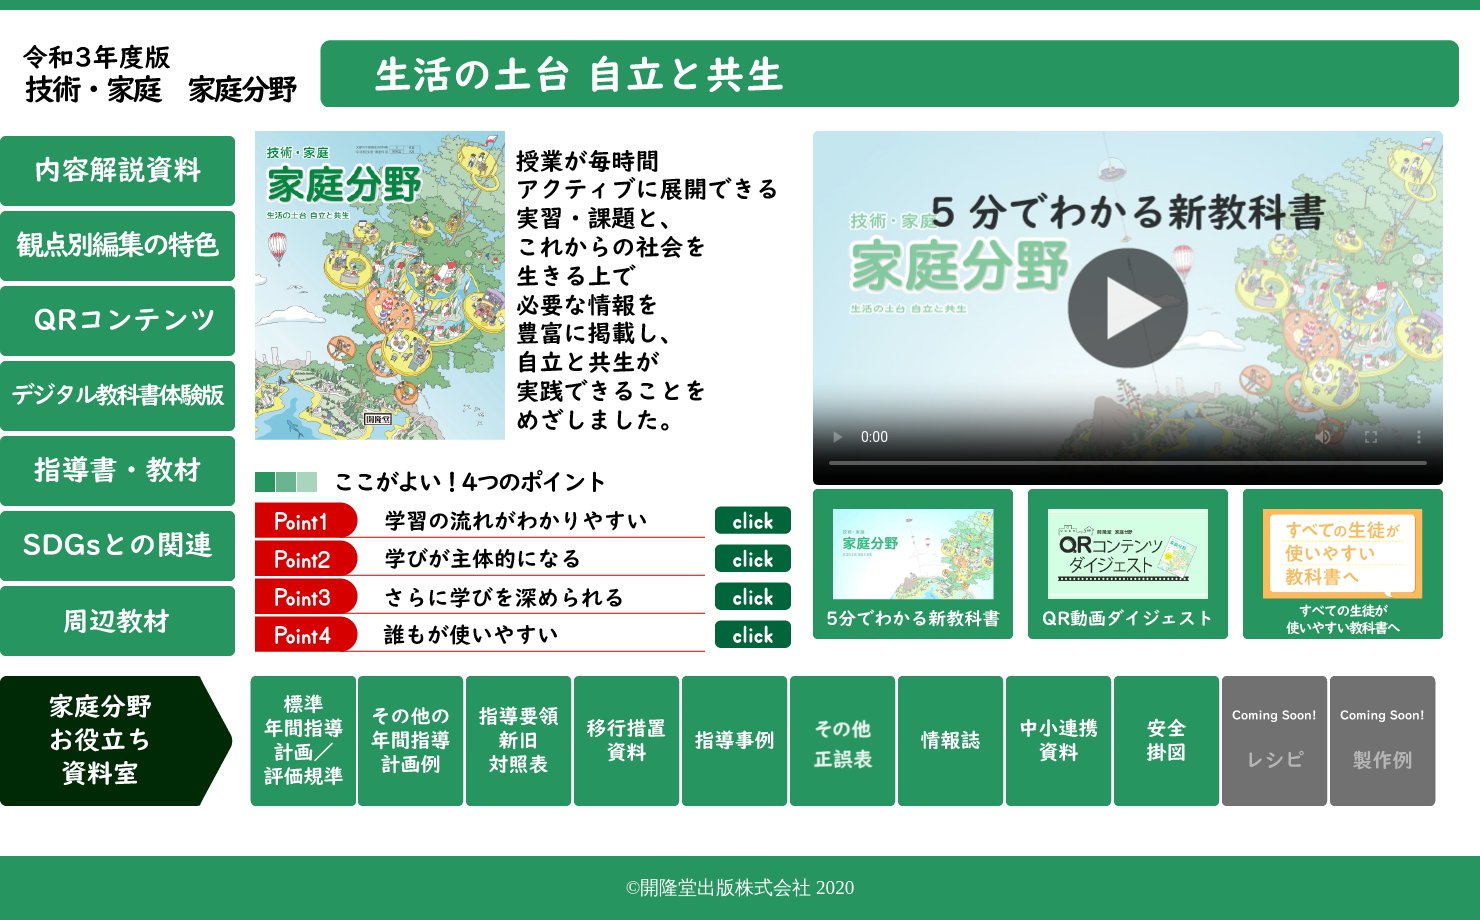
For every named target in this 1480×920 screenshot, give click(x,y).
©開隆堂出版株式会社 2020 (740, 887)
